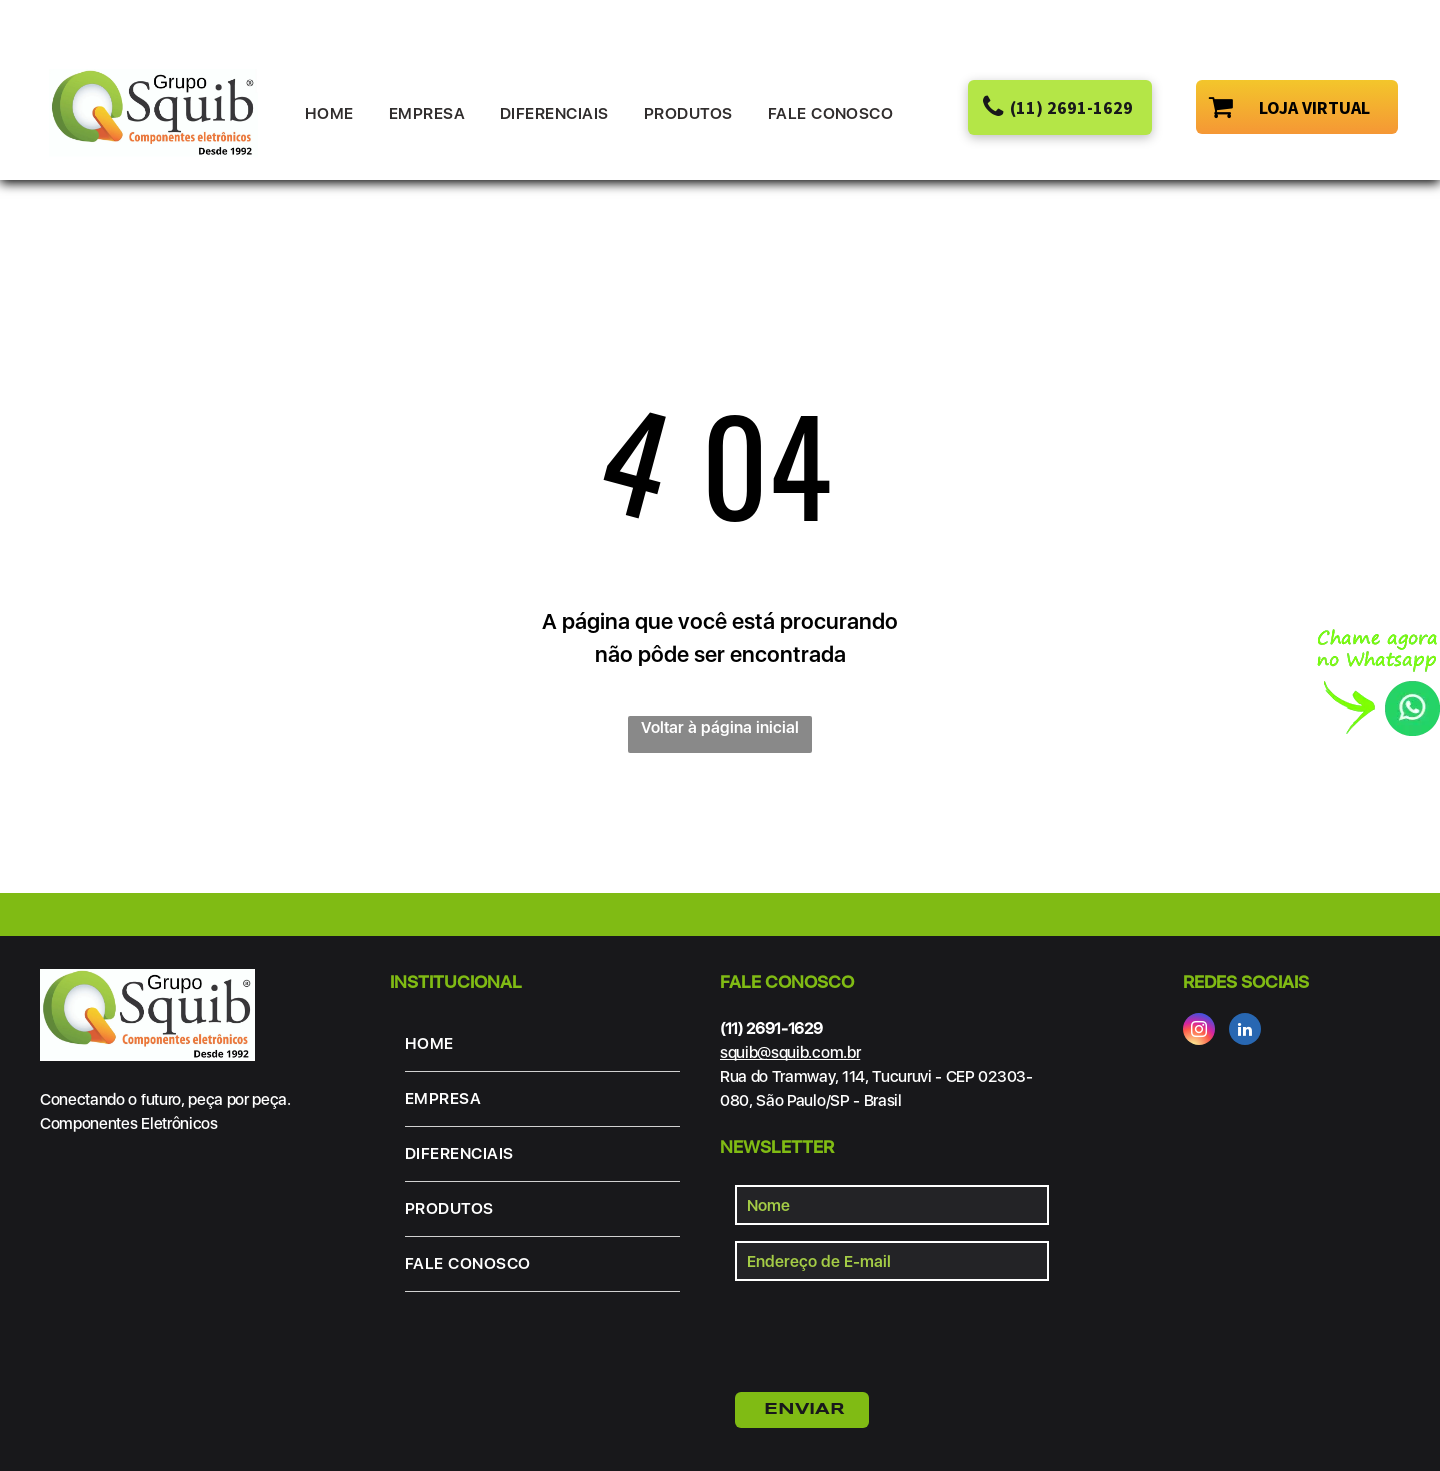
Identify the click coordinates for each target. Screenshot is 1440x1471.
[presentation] (887, 1333)
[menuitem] (337, 114)
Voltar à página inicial (720, 727)
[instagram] (1199, 1031)
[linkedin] (1245, 1031)
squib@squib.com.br (790, 1052)
